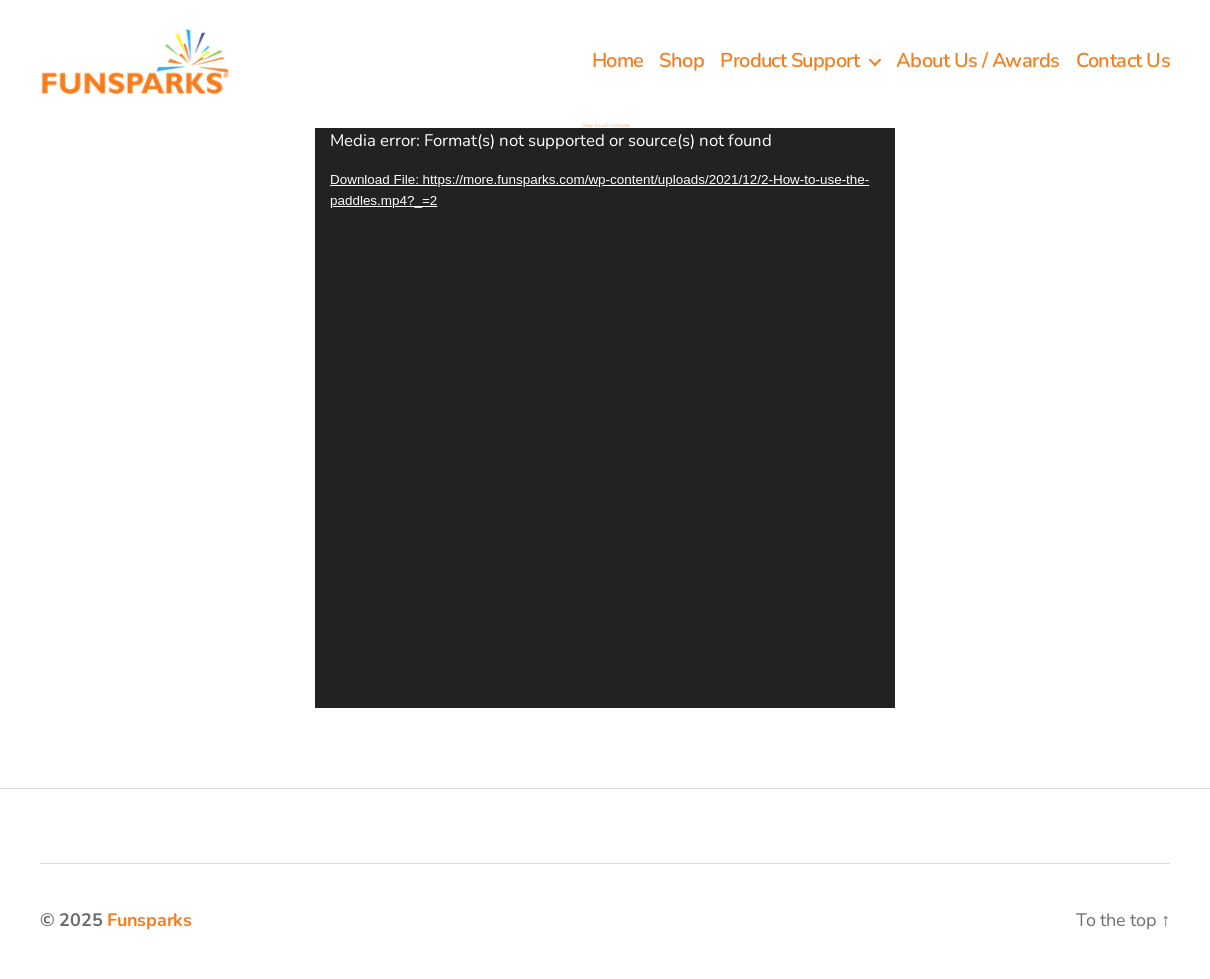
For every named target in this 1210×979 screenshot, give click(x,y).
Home (618, 63)
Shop (681, 63)
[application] (605, 420)
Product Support (790, 63)
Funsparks (149, 922)
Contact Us (1123, 63)
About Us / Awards (978, 63)
